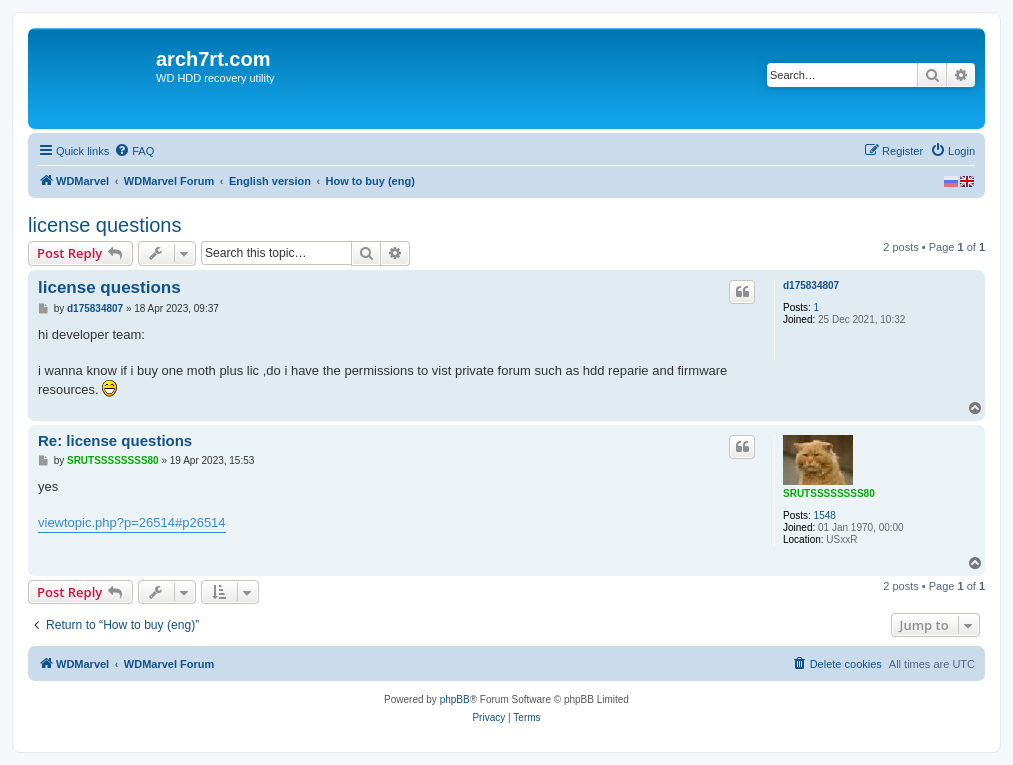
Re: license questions (115, 440)
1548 (825, 515)
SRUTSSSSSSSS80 (829, 493)
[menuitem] (134, 151)
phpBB (455, 699)
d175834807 (811, 285)
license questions (104, 225)
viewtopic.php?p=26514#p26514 (132, 522)
